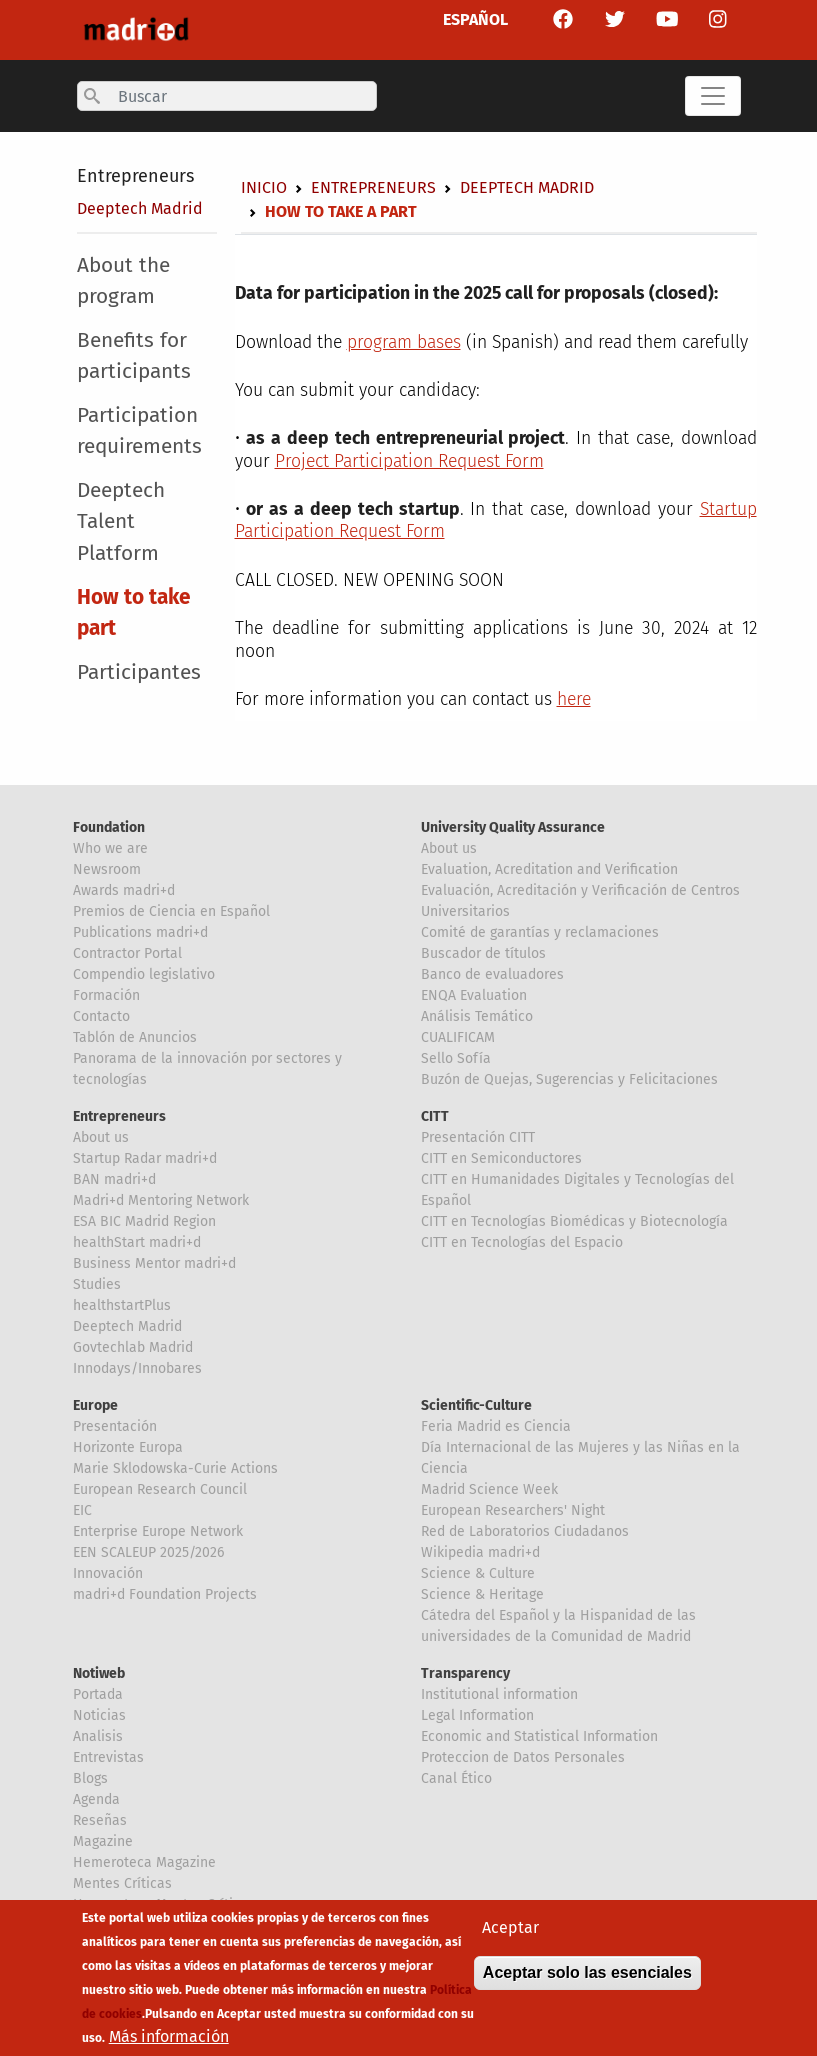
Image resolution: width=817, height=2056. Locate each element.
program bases (404, 342)
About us (449, 848)
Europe (95, 1405)
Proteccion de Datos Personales (523, 1757)
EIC (82, 1510)
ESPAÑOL (475, 19)
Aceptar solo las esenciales (587, 1978)
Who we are (110, 848)
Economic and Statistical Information (539, 1736)
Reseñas (100, 1820)
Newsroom (107, 869)
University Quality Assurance (513, 827)
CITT (435, 1116)
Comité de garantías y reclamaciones (540, 932)
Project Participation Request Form (409, 461)
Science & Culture (478, 1573)
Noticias (99, 1715)
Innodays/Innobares (137, 1368)
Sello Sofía (456, 1058)
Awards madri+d (124, 890)
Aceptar (510, 1933)
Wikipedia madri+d (480, 1552)
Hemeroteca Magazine (144, 1862)
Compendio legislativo (144, 974)
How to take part (133, 613)
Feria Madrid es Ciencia (496, 1426)
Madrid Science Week (489, 1489)
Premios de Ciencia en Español (171, 911)
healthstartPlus (122, 1305)
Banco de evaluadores (492, 974)
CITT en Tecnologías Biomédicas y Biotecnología (574, 1221)
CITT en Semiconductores (501, 1158)
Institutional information (499, 1694)
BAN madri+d (114, 1179)
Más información (169, 2042)
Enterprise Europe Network (158, 1531)
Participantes (139, 672)
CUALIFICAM (458, 1037)
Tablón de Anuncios (135, 1037)
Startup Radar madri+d (145, 1158)
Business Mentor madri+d (154, 1263)
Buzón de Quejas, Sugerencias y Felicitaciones (569, 1079)
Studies (97, 1284)
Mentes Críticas (122, 1883)
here (574, 699)
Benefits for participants (134, 356)
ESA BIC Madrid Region (144, 1221)
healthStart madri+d (137, 1242)
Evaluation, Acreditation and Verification (549, 869)
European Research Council (160, 1489)
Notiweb (99, 1673)
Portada (98, 1694)
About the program (123, 281)
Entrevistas (108, 1757)
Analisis (98, 1736)
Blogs (90, 1778)
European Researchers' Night (513, 1510)
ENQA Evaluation (474, 995)
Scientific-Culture (476, 1405)
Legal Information (477, 1715)
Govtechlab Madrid (133, 1347)
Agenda (96, 1799)
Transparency (465, 1673)
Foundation (109, 827)
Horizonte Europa (128, 1447)
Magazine (103, 1841)
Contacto (101, 1016)
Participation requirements (139, 431)
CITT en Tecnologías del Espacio (522, 1242)
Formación (106, 995)
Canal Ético (456, 1778)
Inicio (264, 187)
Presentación (115, 1426)
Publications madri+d (140, 932)
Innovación (108, 1573)
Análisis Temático (477, 1016)
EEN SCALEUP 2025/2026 (148, 1552)
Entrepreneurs (135, 176)
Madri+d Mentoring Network (161, 1200)
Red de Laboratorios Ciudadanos (525, 1531)
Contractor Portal (127, 953)
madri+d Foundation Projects (165, 1594)
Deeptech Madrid (140, 208)
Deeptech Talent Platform (121, 521)
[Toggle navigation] (713, 96)
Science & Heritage (482, 1594)
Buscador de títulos (483, 953)
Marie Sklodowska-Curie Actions (175, 1468)
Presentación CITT (478, 1137)
